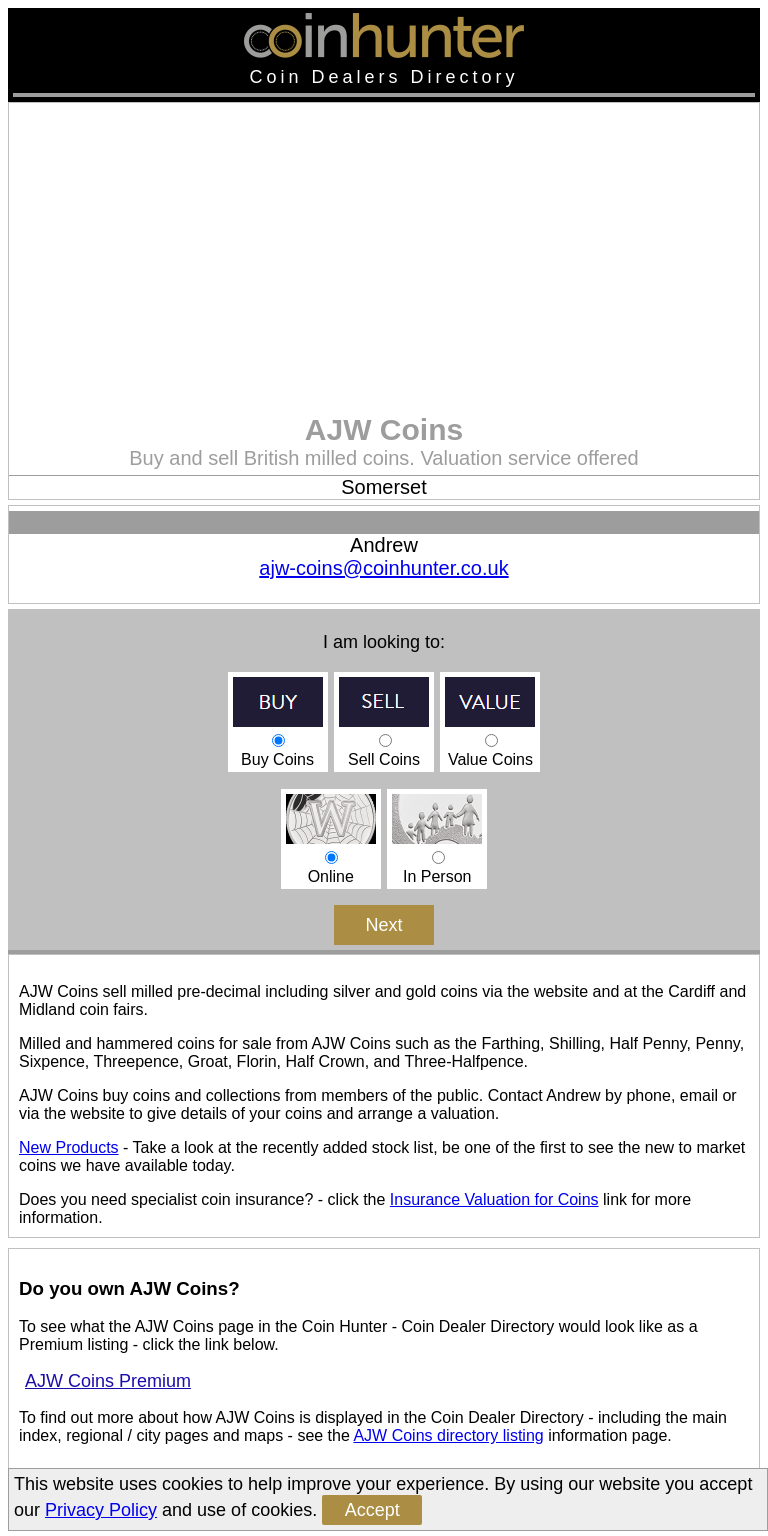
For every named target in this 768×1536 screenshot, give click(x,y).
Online (331, 857)
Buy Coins (278, 740)
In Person (437, 857)
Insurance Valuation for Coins (494, 1199)
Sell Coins (384, 740)
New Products (69, 1147)
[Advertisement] (384, 263)
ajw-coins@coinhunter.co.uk (383, 568)
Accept (372, 1510)
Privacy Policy (101, 1510)
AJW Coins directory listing (448, 1435)
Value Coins (490, 740)
